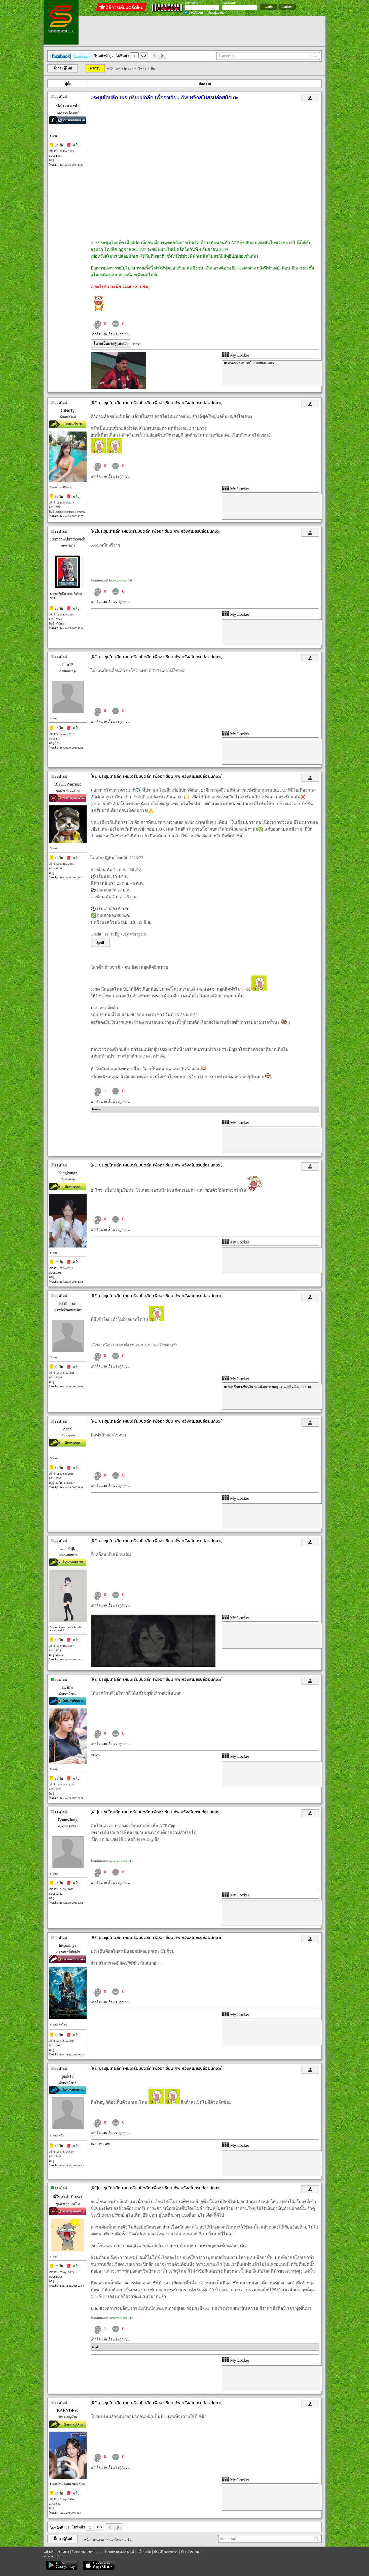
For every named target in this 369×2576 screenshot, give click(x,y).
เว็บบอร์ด (144, 2552)
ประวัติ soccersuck (166, 2552)
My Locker (235, 355)
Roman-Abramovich (67, 539)
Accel (68, 1429)
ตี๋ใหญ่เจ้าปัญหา (67, 2197)
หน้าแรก (50, 2552)
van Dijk (67, 1548)
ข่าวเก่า (63, 2552)
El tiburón (67, 1303)
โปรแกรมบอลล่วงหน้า (120, 2552)
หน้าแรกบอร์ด (117, 69)
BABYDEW (68, 2410)
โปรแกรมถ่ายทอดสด (86, 2552)
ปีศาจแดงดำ (68, 105)
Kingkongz (67, 1172)
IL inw (67, 1687)
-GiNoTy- (67, 410)
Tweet (137, 344)
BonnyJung (67, 1819)
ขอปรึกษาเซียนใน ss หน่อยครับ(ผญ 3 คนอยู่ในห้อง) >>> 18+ (270, 1387)
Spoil (100, 943)
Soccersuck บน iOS (120, 580)
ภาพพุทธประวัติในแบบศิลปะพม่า (251, 363)
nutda (95, 2347)
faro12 (67, 664)
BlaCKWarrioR (67, 784)
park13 (67, 2076)
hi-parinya (68, 1945)
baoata (96, 1109)
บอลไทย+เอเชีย (143, 69)
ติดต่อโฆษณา (191, 2552)
